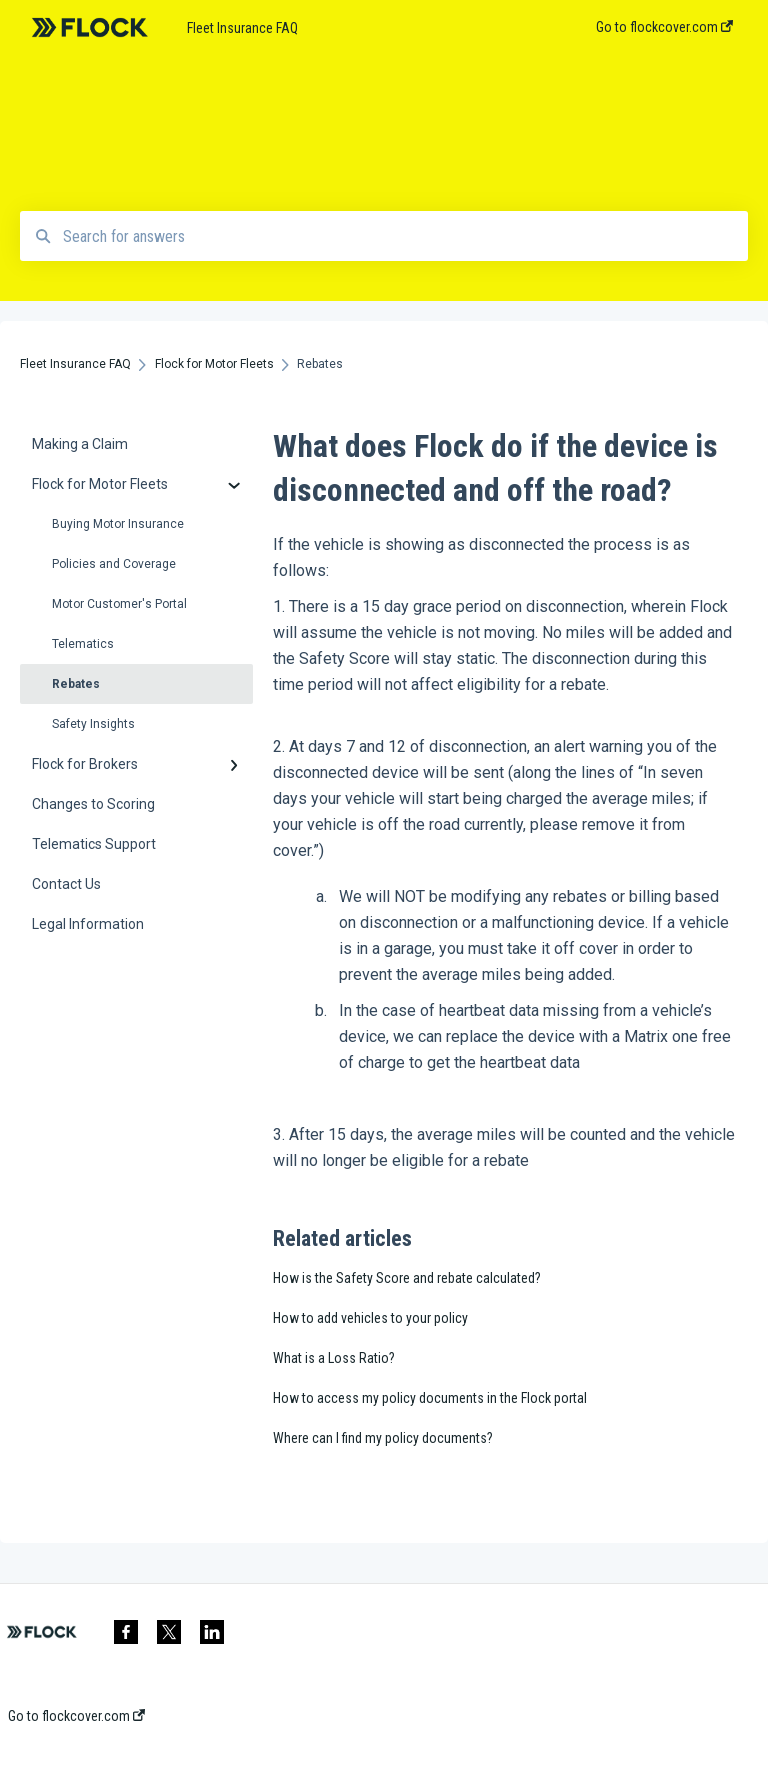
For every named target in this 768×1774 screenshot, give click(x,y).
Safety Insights (93, 724)
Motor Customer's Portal (119, 604)
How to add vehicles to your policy (370, 1318)
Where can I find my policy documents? (383, 1438)
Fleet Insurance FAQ (242, 28)
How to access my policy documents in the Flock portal (430, 1398)
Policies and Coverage (114, 564)
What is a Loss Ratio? (334, 1358)
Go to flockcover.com (76, 1716)
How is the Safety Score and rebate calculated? (407, 1278)
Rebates (76, 684)
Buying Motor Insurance (118, 524)
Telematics (83, 644)
